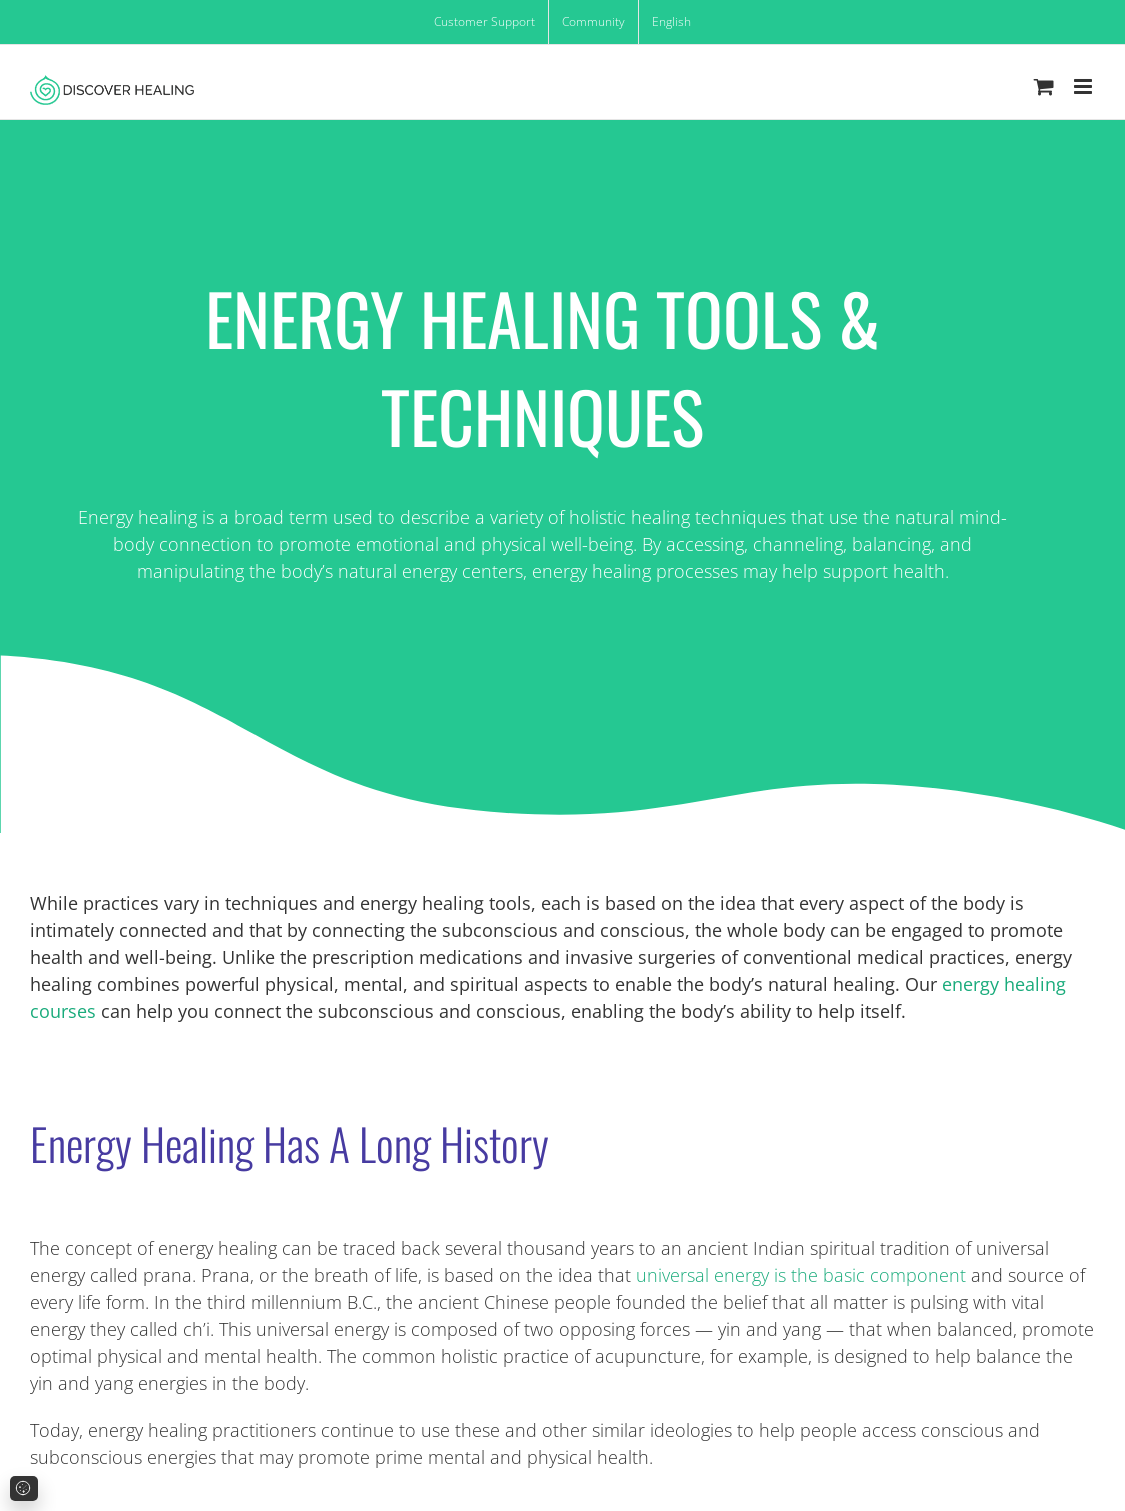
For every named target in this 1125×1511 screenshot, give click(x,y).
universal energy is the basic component (803, 1275)
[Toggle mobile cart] (1044, 86)
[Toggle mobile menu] (1084, 86)
